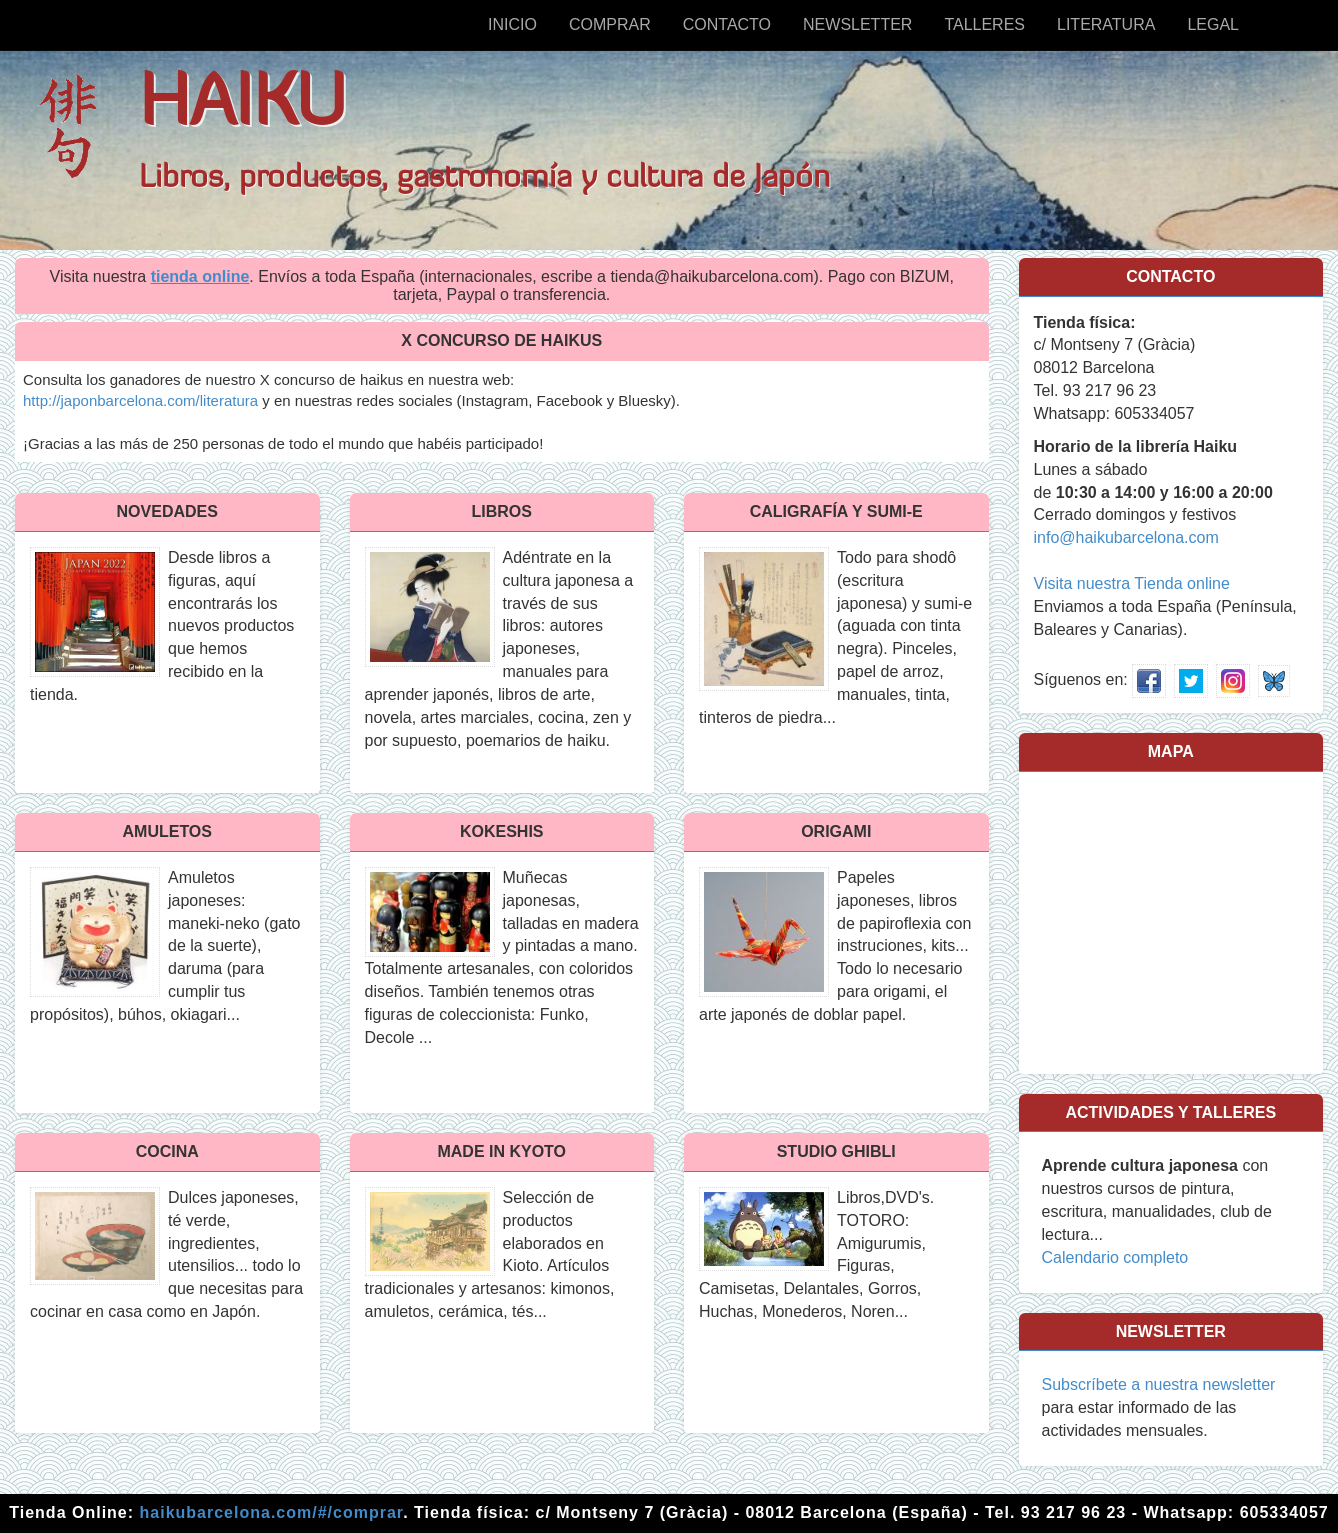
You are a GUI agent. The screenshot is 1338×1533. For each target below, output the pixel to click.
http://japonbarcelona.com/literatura (140, 400)
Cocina (167, 1151)
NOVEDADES (167, 511)
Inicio (512, 24)
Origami (836, 831)
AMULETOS (167, 831)
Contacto (727, 24)
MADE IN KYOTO (501, 1151)
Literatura (1106, 24)
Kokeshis (502, 831)
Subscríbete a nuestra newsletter (1159, 1384)
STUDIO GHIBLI (836, 1151)
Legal (1213, 24)
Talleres (984, 24)
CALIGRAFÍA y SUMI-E (836, 511)
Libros (502, 511)
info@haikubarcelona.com (1126, 537)
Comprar (610, 24)
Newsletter (857, 24)
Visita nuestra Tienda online (1132, 583)
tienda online (200, 276)
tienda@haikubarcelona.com (711, 276)
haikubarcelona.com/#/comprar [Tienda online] (272, 1512)
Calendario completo (1115, 1257)
